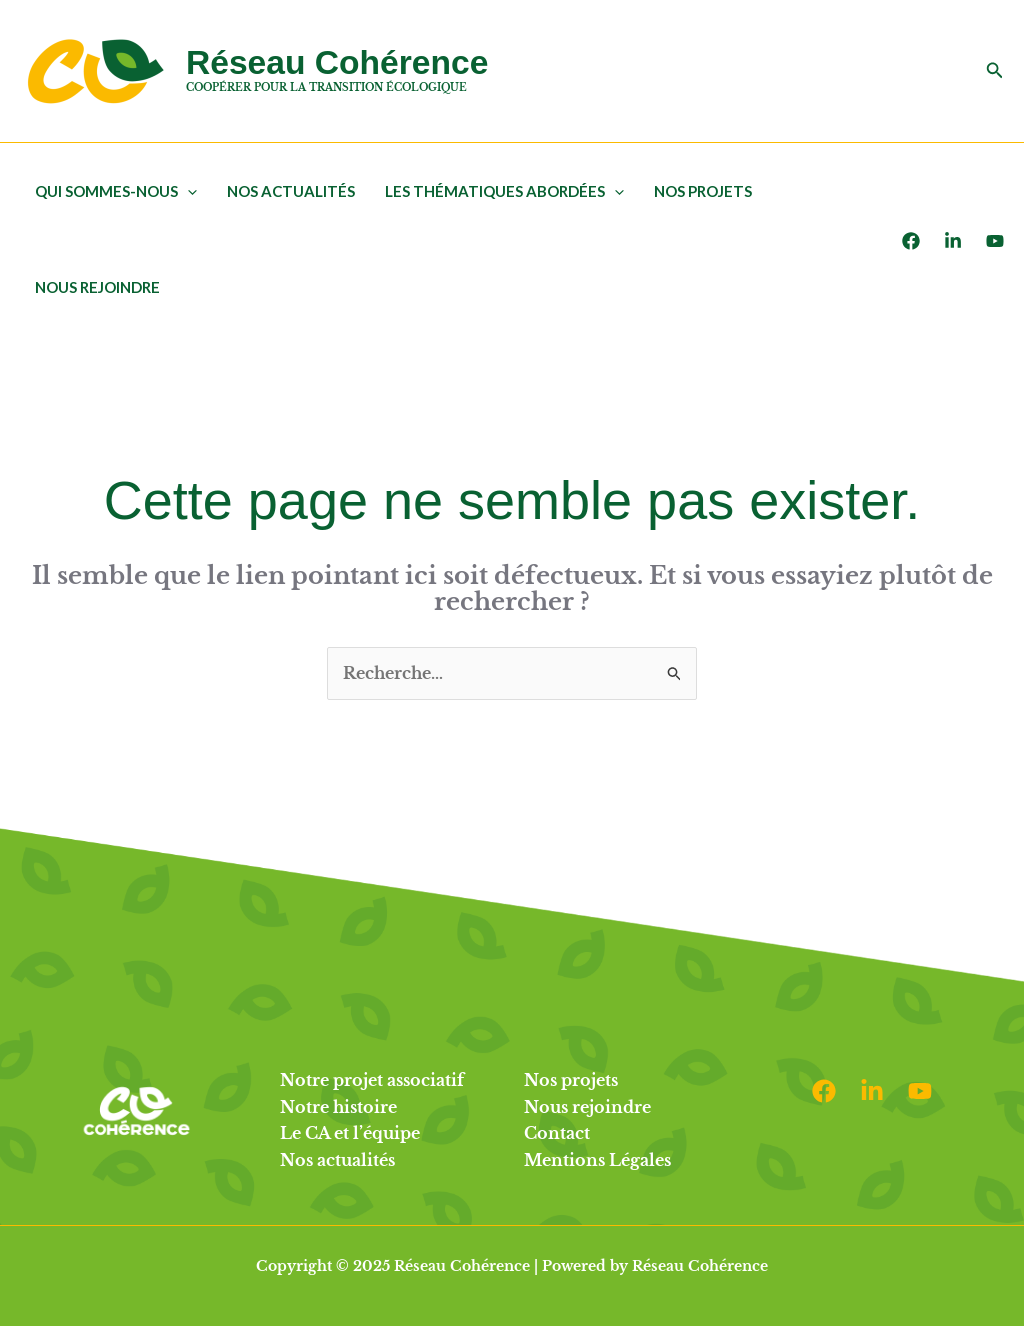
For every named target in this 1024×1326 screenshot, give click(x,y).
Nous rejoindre (97, 287)
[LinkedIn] (953, 241)
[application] (187, 191)
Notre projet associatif (372, 1080)
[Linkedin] (872, 1091)
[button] (995, 71)
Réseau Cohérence (337, 62)
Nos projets (703, 191)
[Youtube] (995, 241)
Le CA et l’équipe (350, 1133)
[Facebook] (911, 241)
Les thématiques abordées (504, 191)
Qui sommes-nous (116, 191)
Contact (557, 1133)
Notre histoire (338, 1107)
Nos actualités (291, 191)
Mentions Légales (597, 1160)
